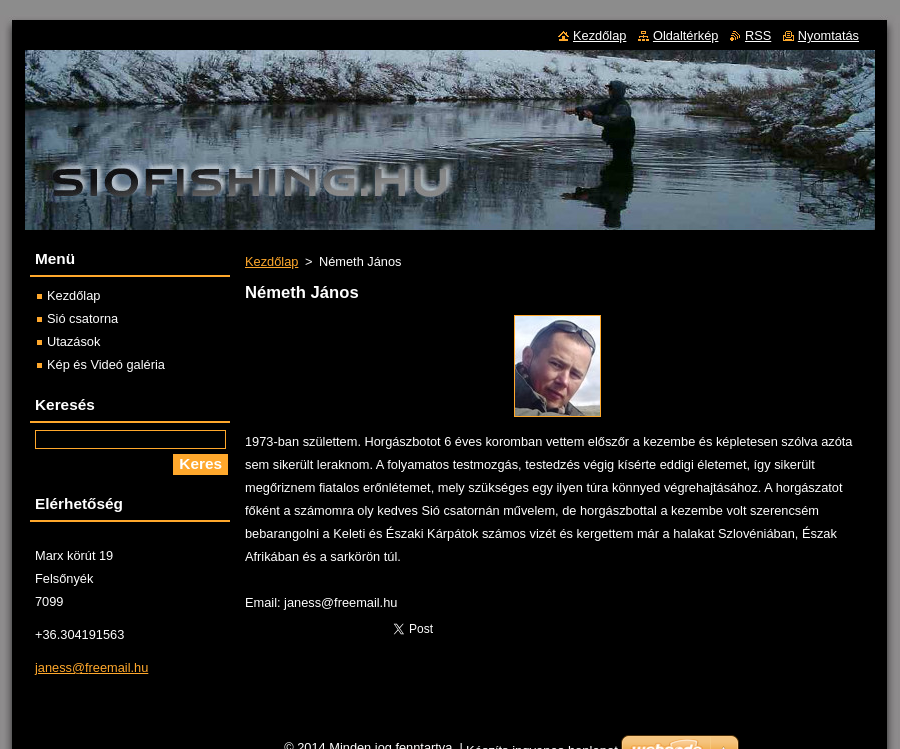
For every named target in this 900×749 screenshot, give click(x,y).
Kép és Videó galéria (106, 364)
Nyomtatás (828, 35)
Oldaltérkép (685, 35)
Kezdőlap (271, 261)
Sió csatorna (82, 318)
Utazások (73, 341)
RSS (758, 35)
